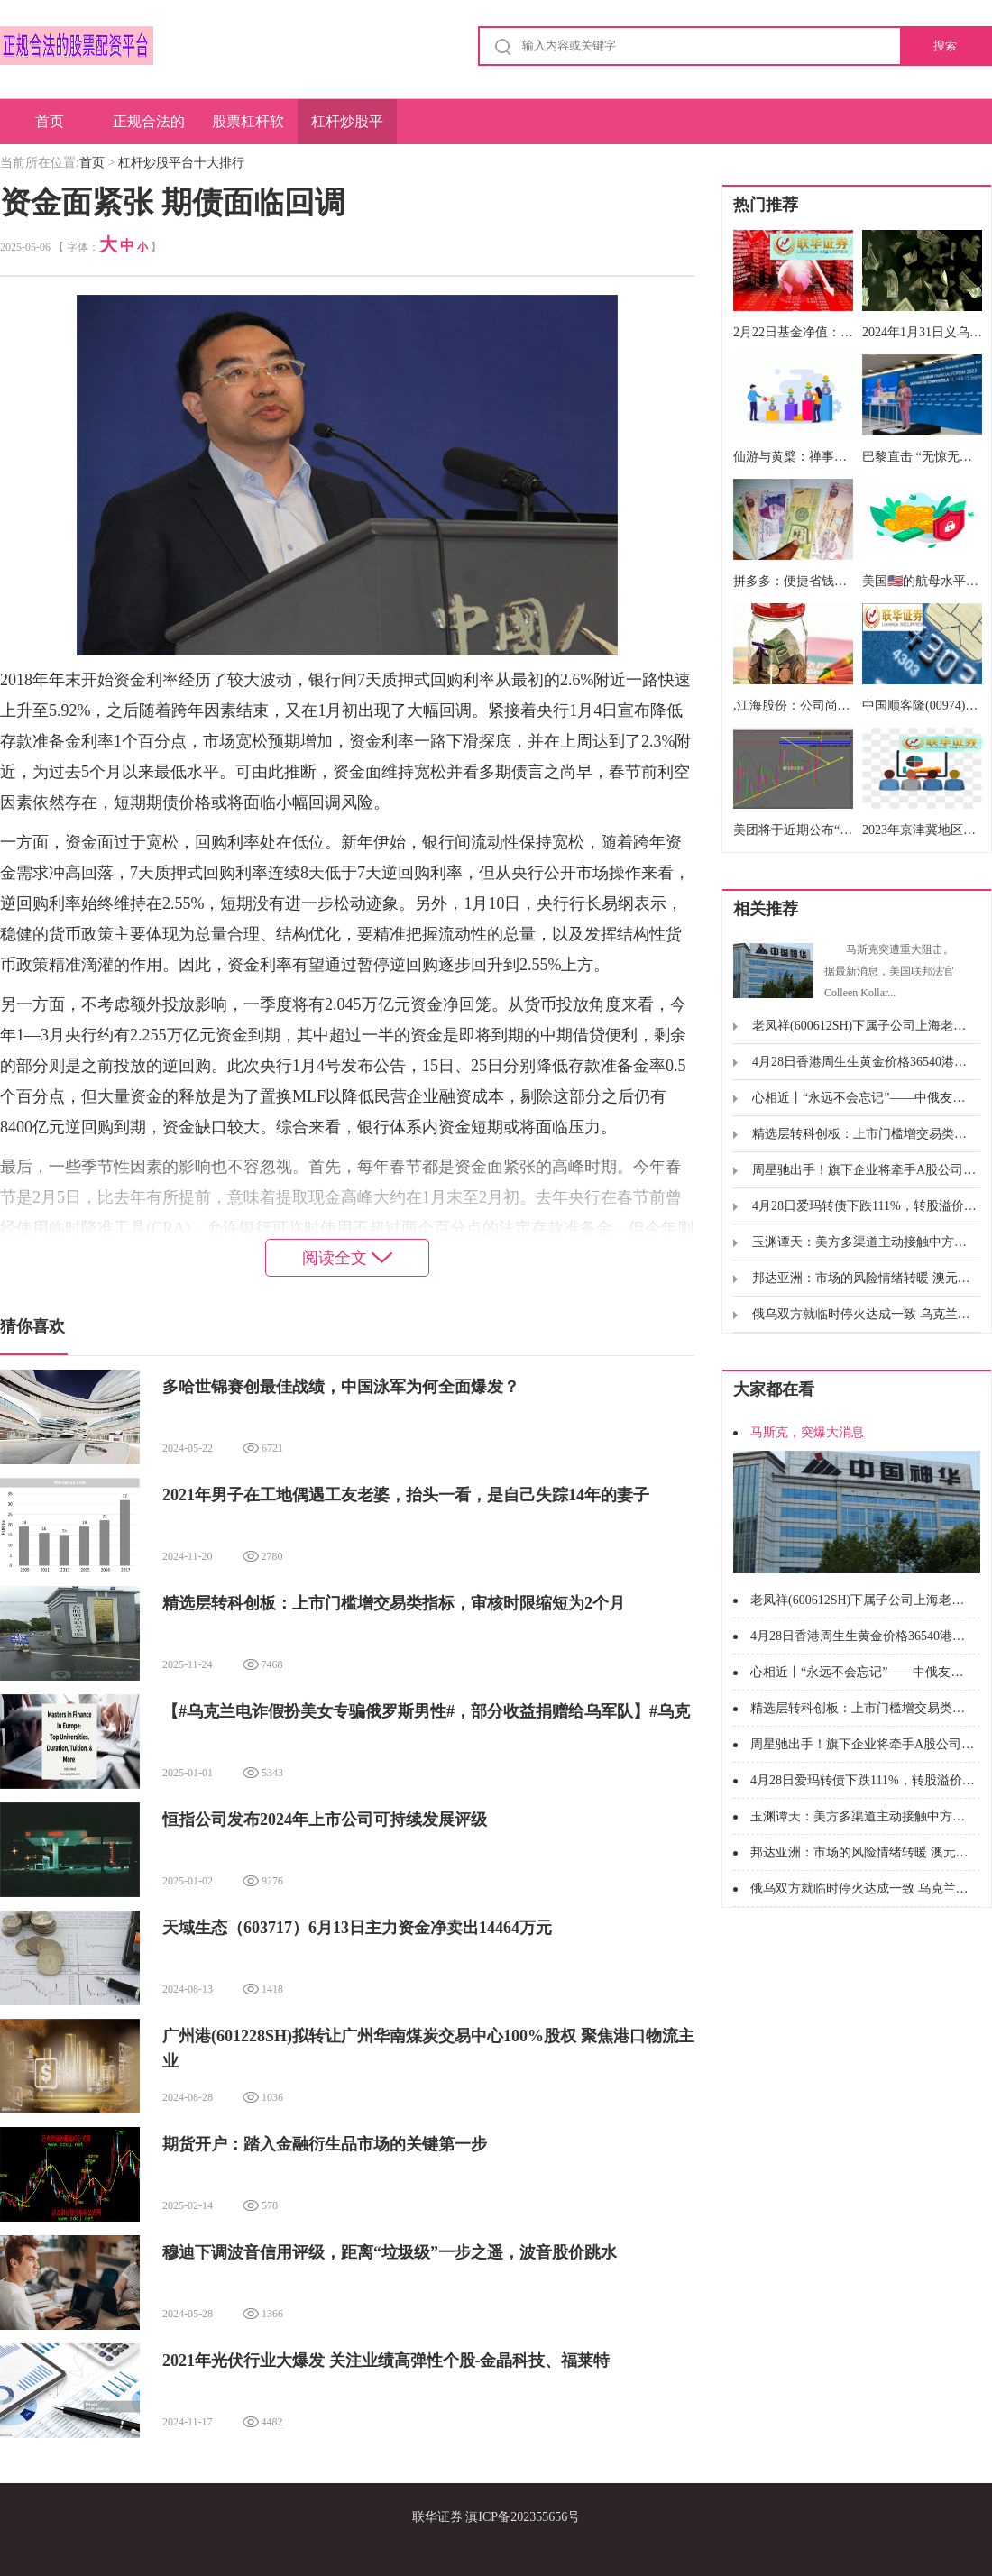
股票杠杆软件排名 (248, 129)
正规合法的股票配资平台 (149, 129)
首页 (49, 121)
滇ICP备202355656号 (522, 2517)
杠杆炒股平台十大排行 (347, 129)
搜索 (945, 45)
